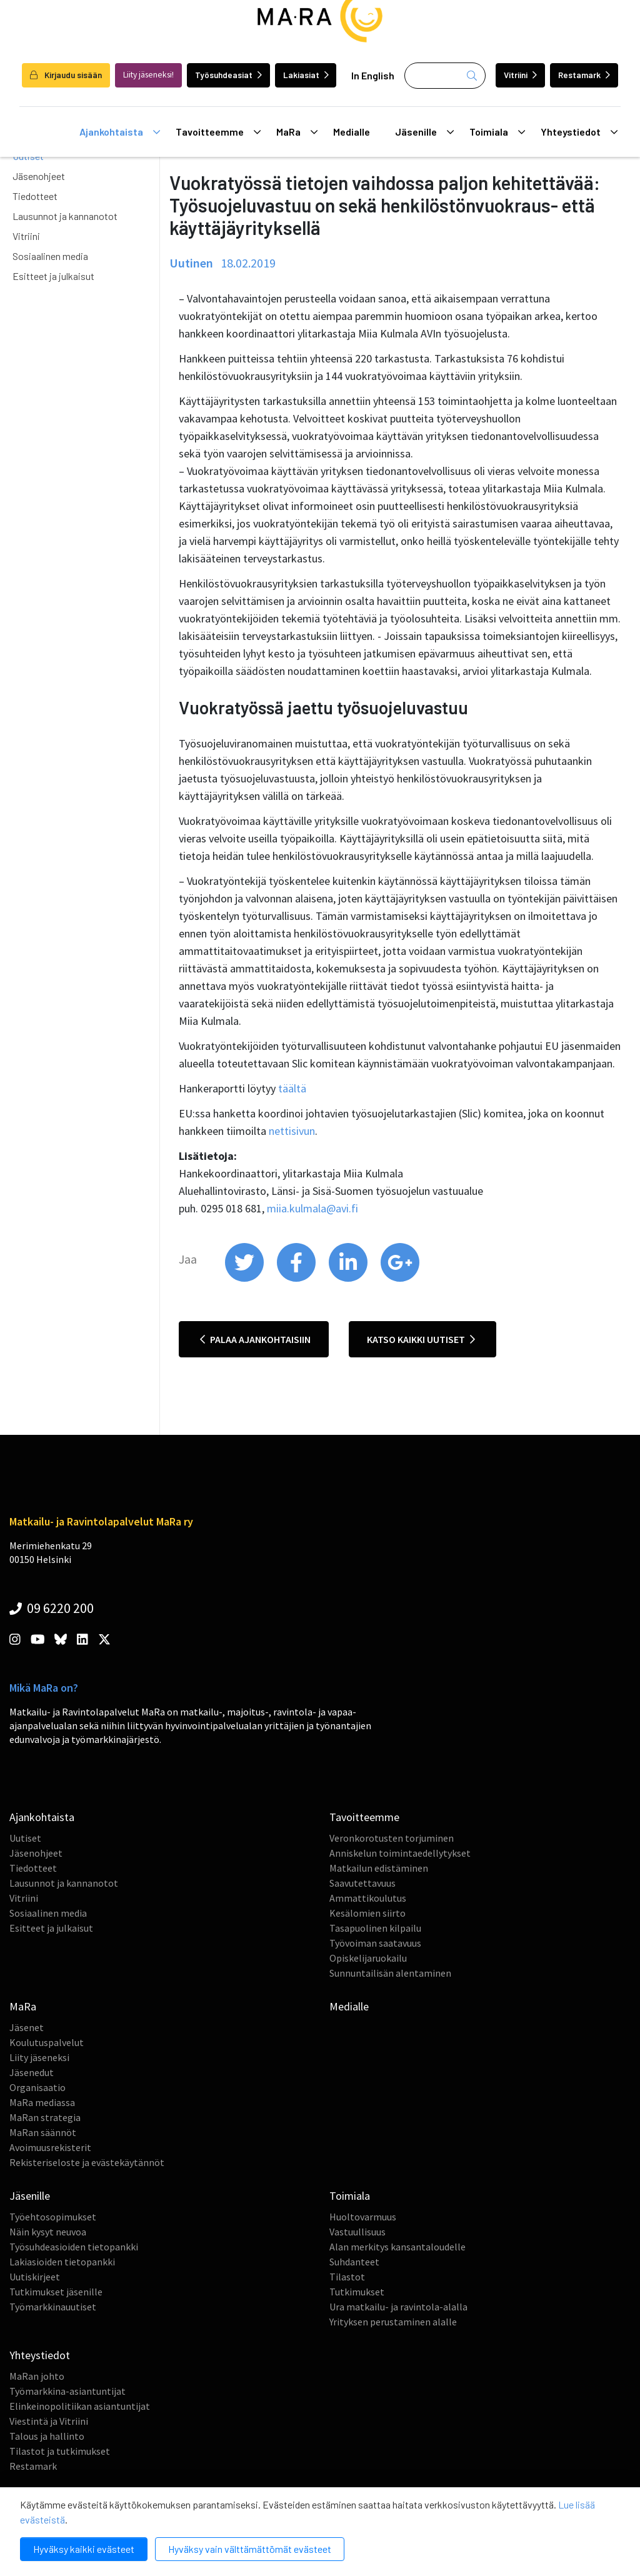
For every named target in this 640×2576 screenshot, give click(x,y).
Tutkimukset (356, 2291)
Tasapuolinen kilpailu (375, 1928)
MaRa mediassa (42, 2102)
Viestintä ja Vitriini (48, 2421)
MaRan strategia (45, 2117)
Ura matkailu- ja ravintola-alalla (398, 2306)
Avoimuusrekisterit (50, 2147)
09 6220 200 (51, 1608)
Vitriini (520, 74)
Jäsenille (424, 132)
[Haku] (445, 75)
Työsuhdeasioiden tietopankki (73, 2246)
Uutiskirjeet (34, 2276)
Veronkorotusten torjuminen (391, 1838)
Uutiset (25, 1838)
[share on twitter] (245, 1278)
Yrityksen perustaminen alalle (393, 2321)
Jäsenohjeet (38, 176)
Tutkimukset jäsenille (55, 2291)
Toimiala (497, 132)
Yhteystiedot (579, 132)
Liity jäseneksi (39, 2057)
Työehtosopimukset (52, 2216)
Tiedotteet (35, 196)
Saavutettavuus (362, 1883)
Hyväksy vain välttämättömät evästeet (249, 2549)
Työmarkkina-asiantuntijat (67, 2391)
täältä (292, 1088)
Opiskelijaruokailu (368, 1958)
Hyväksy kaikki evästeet (83, 2549)
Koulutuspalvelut (46, 2042)
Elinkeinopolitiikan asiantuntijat (79, 2406)
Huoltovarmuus (362, 2216)
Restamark (584, 74)
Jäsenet (26, 2027)
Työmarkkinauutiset (52, 2306)
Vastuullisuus (357, 2231)
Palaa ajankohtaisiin (255, 1339)
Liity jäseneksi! (148, 74)
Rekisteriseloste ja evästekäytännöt (86, 2162)
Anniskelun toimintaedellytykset (400, 1853)
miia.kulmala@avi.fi (312, 1208)
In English (372, 75)
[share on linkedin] (349, 1278)
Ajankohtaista (119, 132)
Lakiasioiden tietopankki (62, 2261)
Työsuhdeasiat (228, 74)
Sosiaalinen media (50, 256)
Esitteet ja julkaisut (53, 276)
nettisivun (292, 1131)
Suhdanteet (354, 2261)
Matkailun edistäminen (378, 1868)
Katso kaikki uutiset (421, 1339)
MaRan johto (36, 2376)
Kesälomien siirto (367, 1913)
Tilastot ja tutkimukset (59, 2451)
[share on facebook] (297, 1278)
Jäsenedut (31, 2072)
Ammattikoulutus (367, 1898)
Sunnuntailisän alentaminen (390, 1973)
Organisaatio (37, 2087)
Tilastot (347, 2276)
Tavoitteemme (218, 132)
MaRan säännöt (42, 2132)
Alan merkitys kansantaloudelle (397, 2246)
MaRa (297, 132)
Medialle (351, 131)
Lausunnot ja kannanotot (65, 216)
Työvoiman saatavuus (375, 1943)
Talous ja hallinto (46, 2436)
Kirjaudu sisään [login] (66, 74)
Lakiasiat (306, 74)
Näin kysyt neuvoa (47, 2231)
